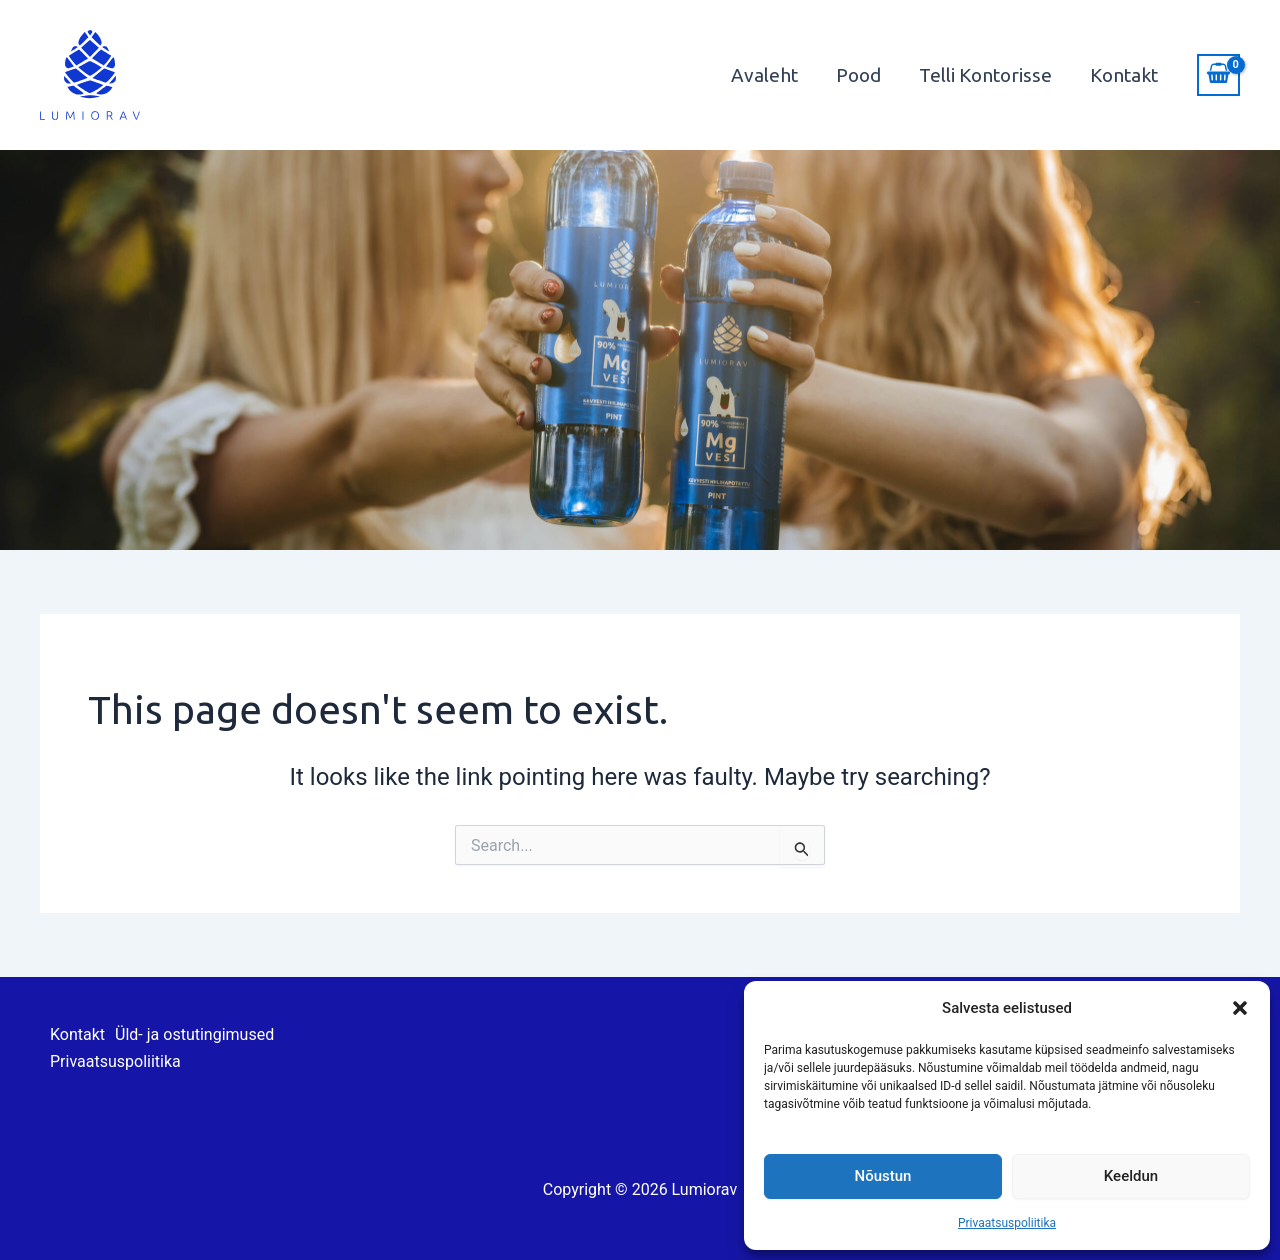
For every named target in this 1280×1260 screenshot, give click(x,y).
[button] (1240, 1008)
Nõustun (883, 1176)
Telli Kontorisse (985, 75)
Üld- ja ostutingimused (194, 1034)
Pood (858, 75)
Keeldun (1131, 1176)
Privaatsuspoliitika (1007, 1223)
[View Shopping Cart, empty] (1218, 75)
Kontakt (1124, 75)
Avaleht (764, 75)
